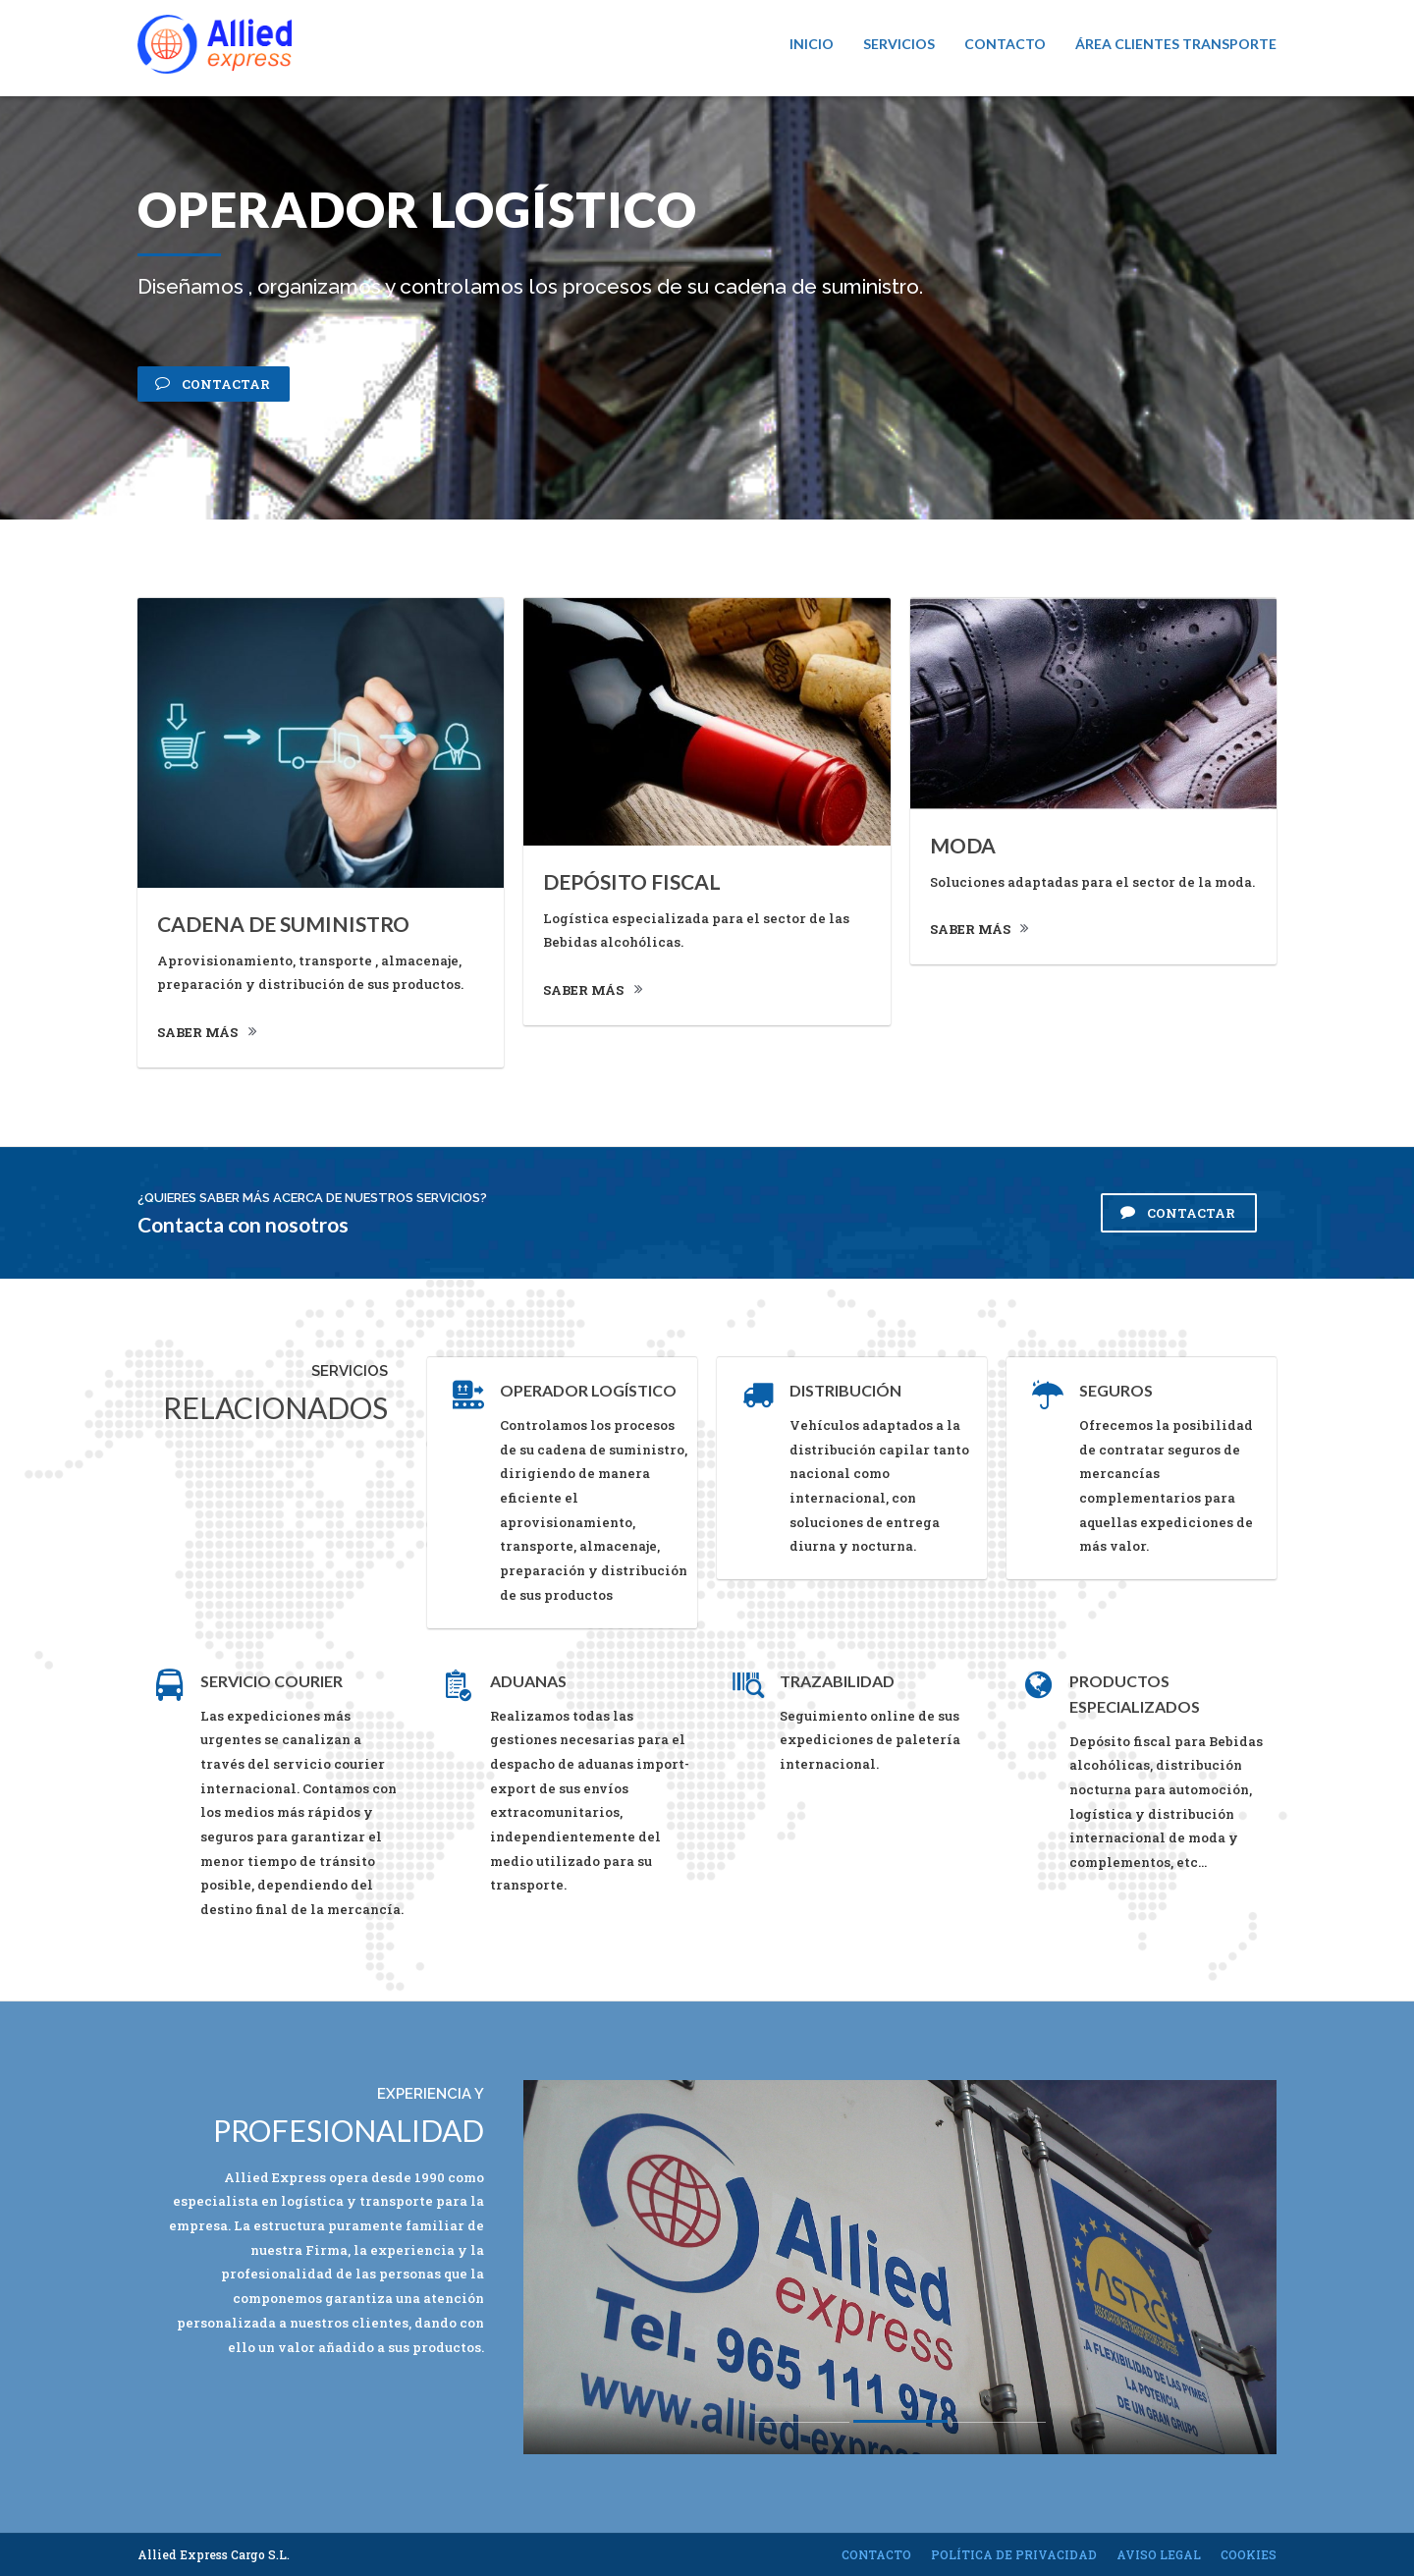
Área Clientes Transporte (1176, 43)
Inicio (811, 43)
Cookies (1249, 2554)
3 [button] (999, 2425)
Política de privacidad (1014, 2554)
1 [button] (802, 2427)
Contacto (1005, 43)
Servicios (899, 43)
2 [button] (900, 2427)
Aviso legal (1158, 2554)
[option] (900, 2267)
